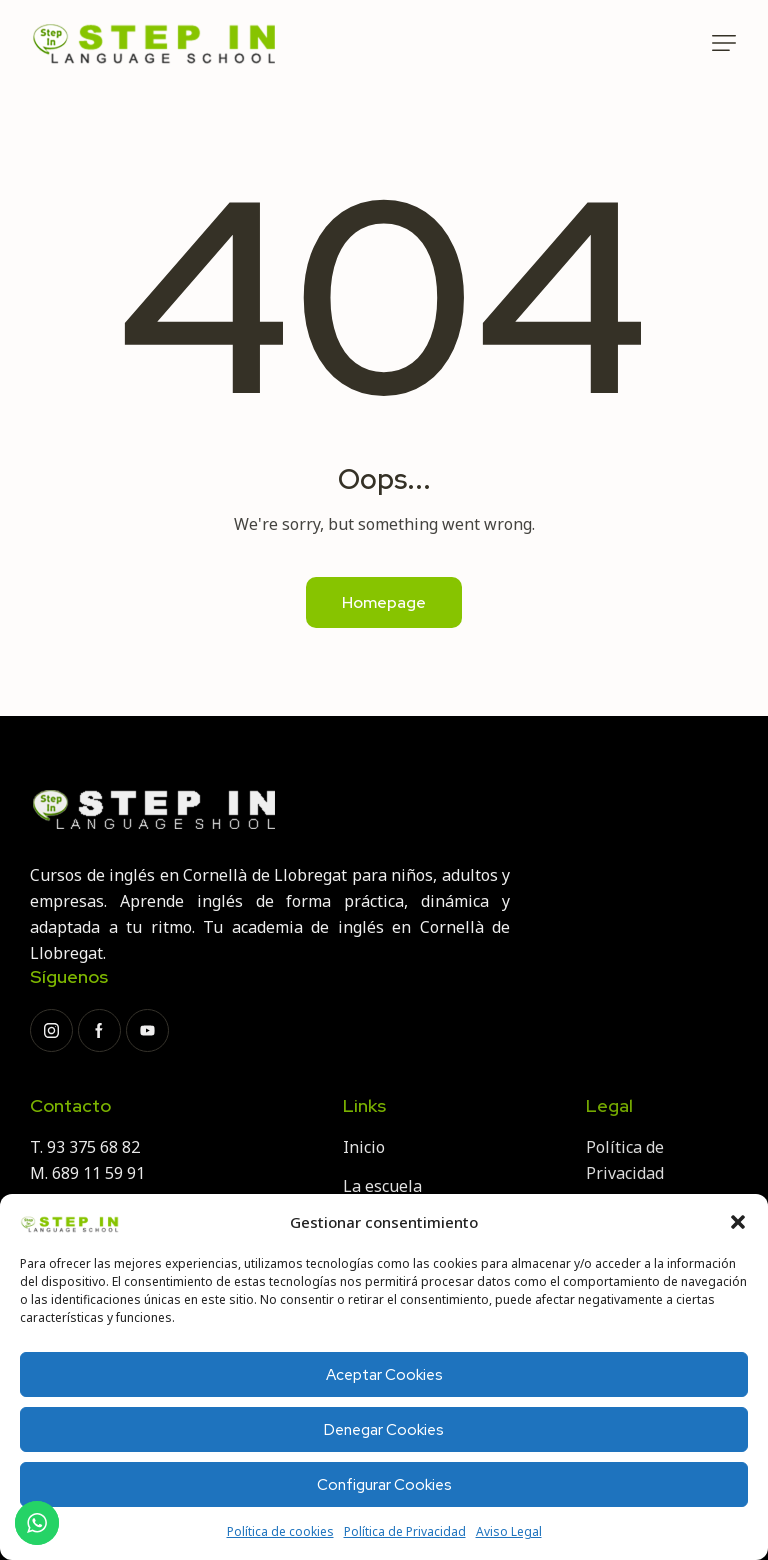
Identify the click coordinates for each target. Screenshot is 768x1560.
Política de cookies (280, 1531)
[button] (738, 1222)
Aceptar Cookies (384, 1375)
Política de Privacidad (405, 1531)
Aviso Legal (509, 1531)
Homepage (384, 602)
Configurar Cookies (384, 1485)
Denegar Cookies (384, 1430)
